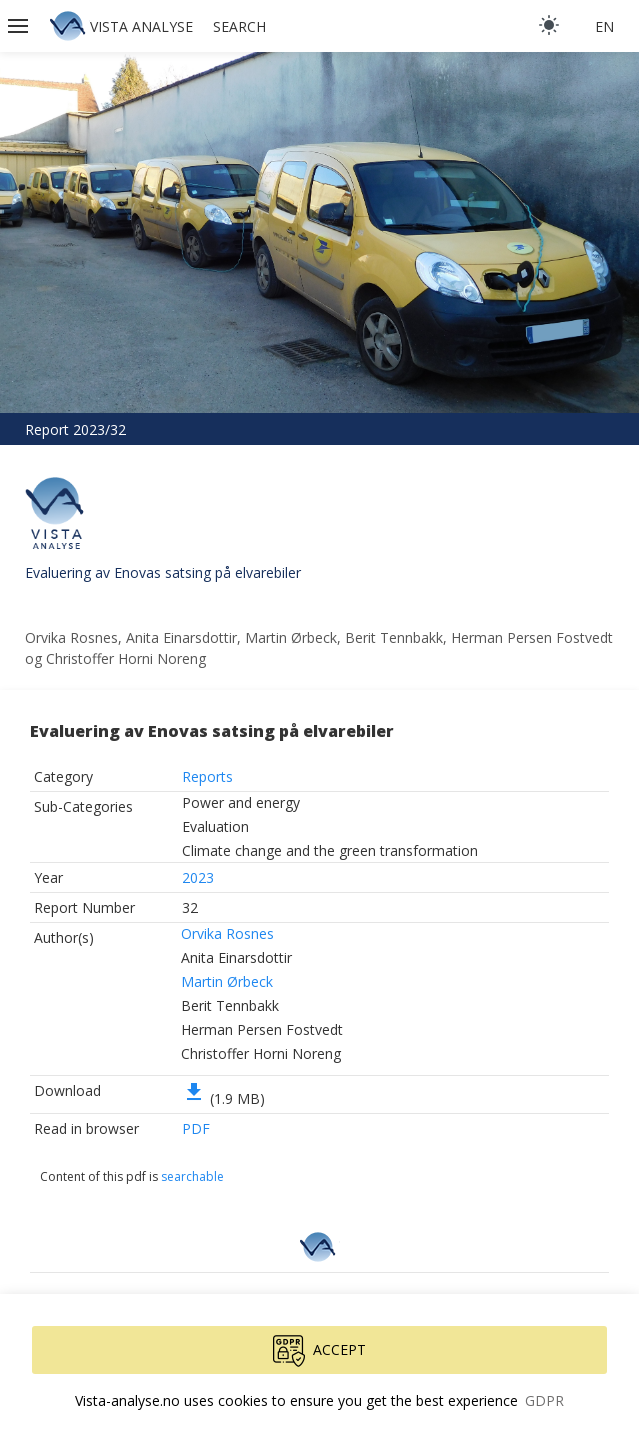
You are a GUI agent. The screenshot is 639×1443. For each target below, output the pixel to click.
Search (239, 26)
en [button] (604, 26)
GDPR (544, 1400)
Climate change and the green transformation (330, 850)
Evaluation (215, 826)
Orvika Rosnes (227, 933)
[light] (549, 25)
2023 (198, 877)
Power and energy (241, 802)
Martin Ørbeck (227, 981)
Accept (319, 1351)
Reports (207, 776)
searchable (192, 1176)
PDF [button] (196, 1128)
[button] (20, 26)
